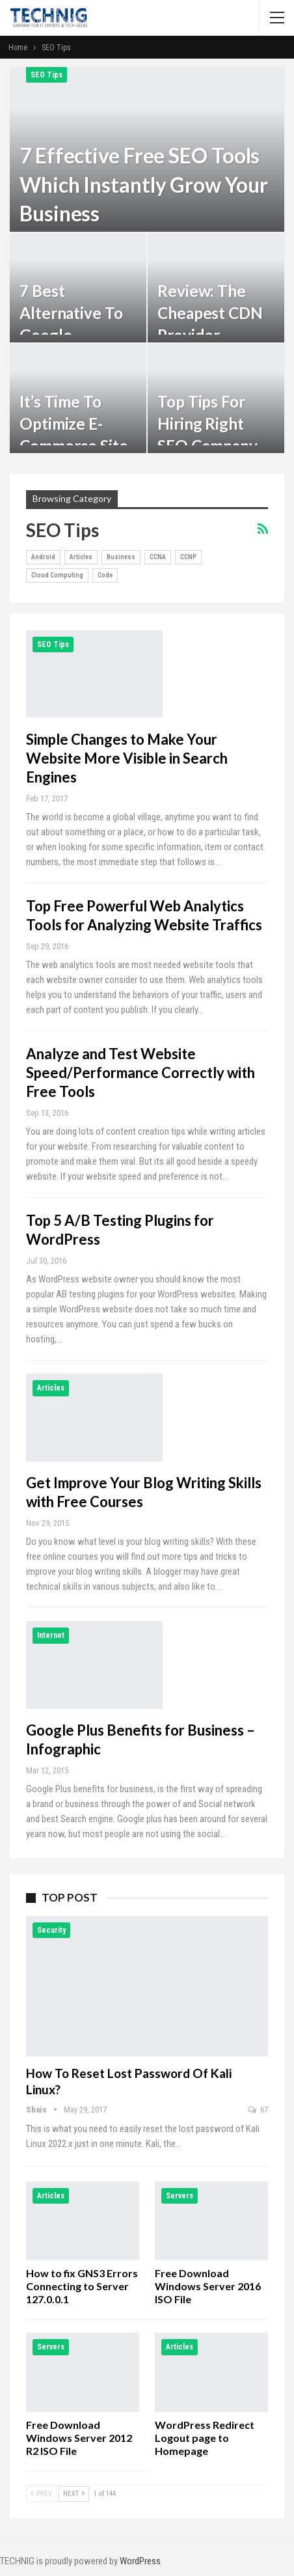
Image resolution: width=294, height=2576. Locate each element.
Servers (179, 2195)
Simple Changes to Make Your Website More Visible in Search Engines (127, 758)
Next (74, 2493)
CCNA (158, 557)
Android (43, 557)
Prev (41, 2493)
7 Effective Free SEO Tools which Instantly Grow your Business (144, 184)
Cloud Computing (57, 575)
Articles (81, 557)
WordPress (140, 2561)
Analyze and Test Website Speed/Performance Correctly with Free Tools (140, 1072)
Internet (50, 1635)
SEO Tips (46, 74)
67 (258, 2109)
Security (51, 1930)
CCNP (188, 557)
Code (105, 575)
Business (121, 557)
